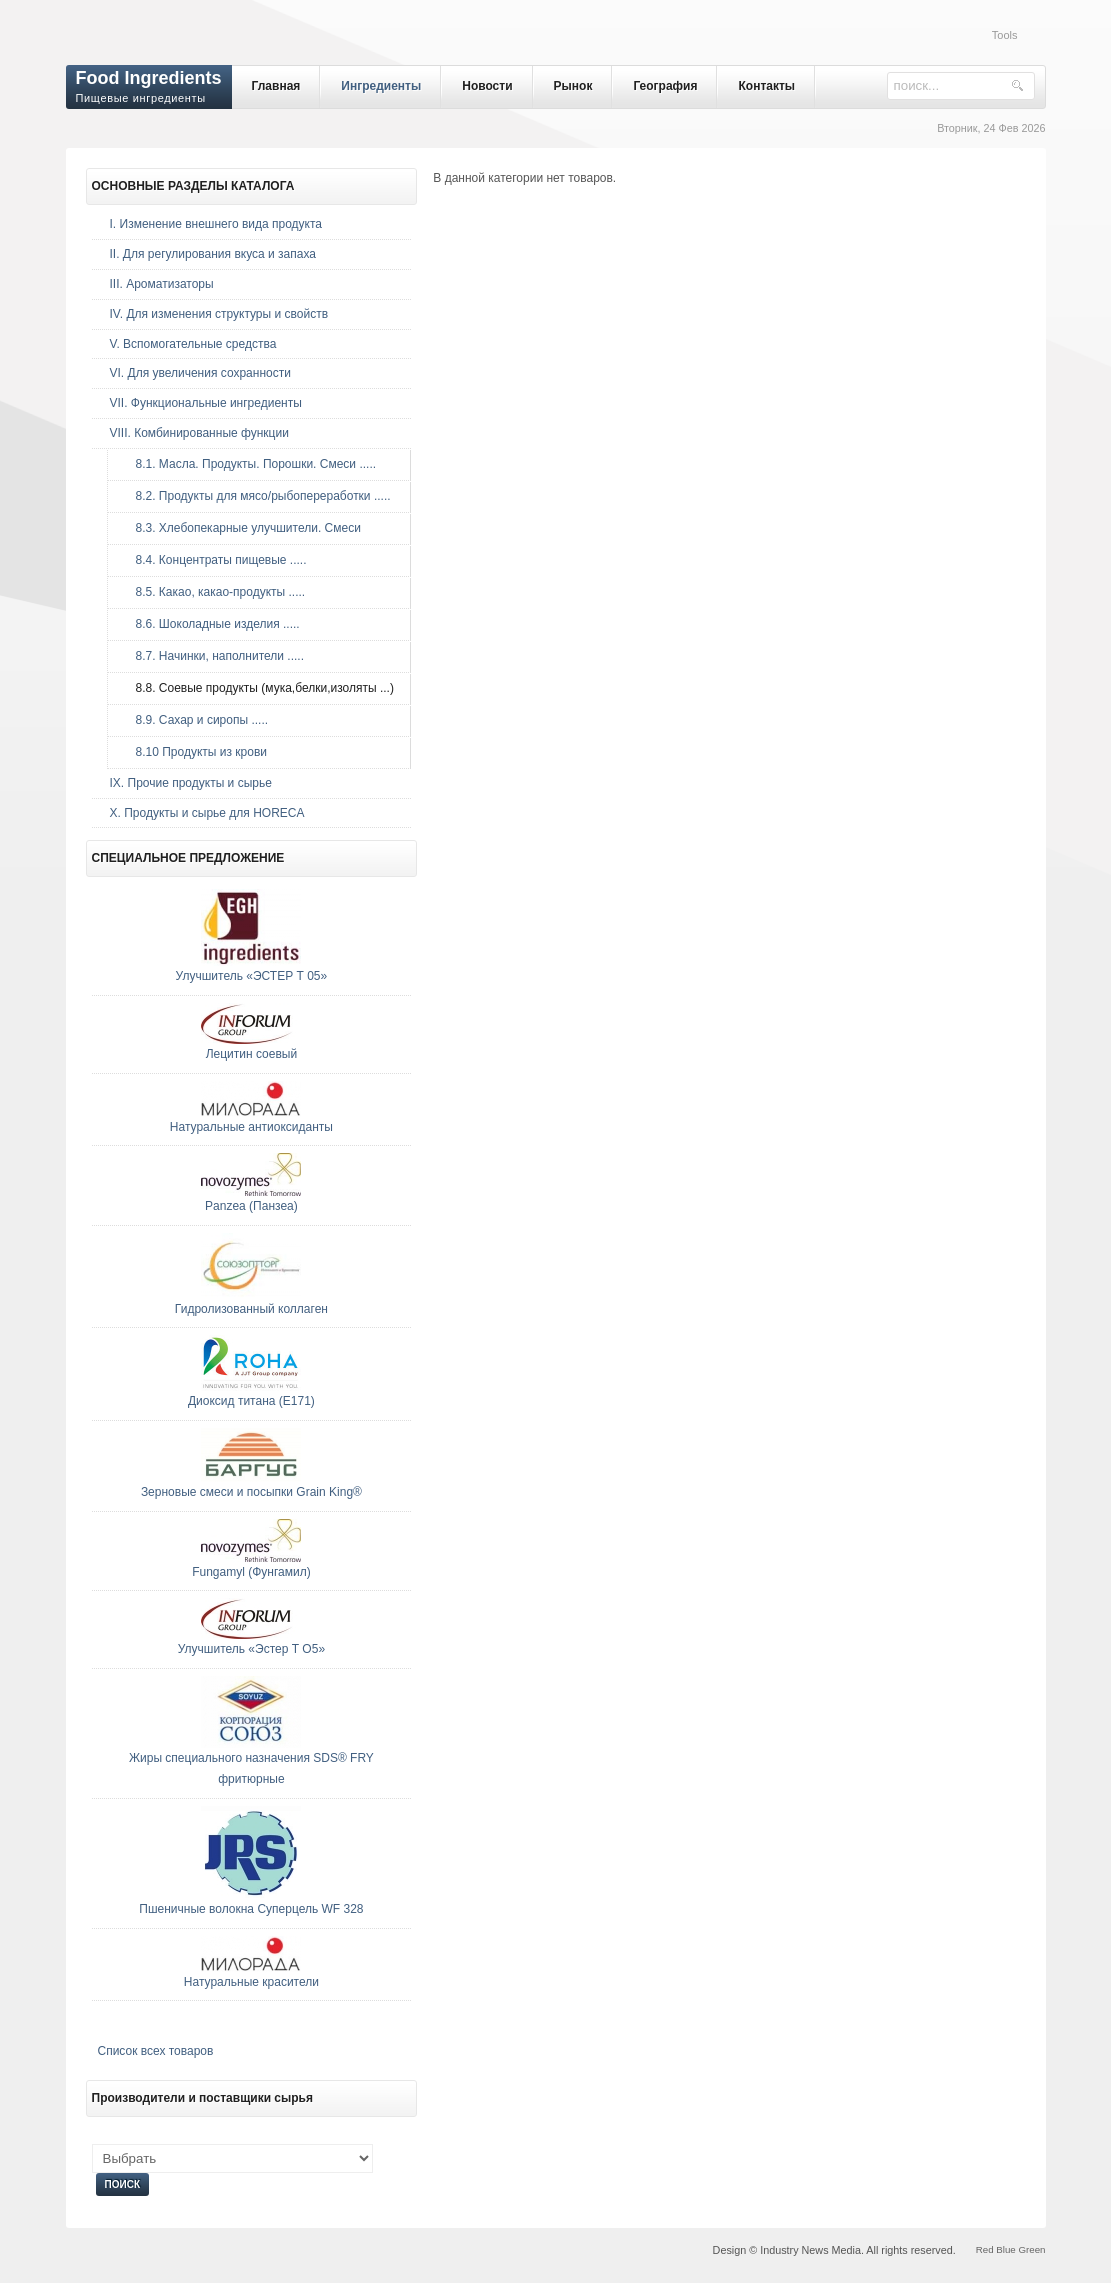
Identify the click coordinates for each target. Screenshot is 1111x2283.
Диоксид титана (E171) (251, 1401)
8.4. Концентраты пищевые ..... (216, 560)
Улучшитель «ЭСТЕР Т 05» (252, 976)
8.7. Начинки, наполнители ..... (215, 656)
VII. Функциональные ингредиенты (206, 403)
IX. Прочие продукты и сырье (191, 783)
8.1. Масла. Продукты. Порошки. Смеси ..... (251, 464)
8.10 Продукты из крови (196, 752)
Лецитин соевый (251, 1054)
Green (1031, 2249)
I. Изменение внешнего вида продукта (216, 224)
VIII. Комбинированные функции (199, 433)
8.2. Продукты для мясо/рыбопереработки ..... (258, 496)
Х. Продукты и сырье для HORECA (207, 813)
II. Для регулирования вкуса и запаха (213, 254)
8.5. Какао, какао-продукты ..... (216, 592)
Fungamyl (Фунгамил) (251, 1572)
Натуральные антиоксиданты (251, 1127)
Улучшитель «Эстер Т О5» (251, 1649)
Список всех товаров (156, 2051)
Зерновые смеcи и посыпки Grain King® (251, 1492)
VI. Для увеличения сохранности (200, 373)
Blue (1005, 2249)
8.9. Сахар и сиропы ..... (197, 720)
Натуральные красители (251, 1982)
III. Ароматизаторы (162, 284)
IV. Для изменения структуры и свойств (219, 314)
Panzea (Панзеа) (251, 1206)
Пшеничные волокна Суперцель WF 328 (251, 1909)
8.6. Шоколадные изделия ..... (213, 624)
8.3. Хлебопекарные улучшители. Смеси (243, 528)
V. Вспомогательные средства (193, 344)
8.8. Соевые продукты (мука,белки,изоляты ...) (260, 688)
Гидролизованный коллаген (251, 1309)
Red (985, 2249)
